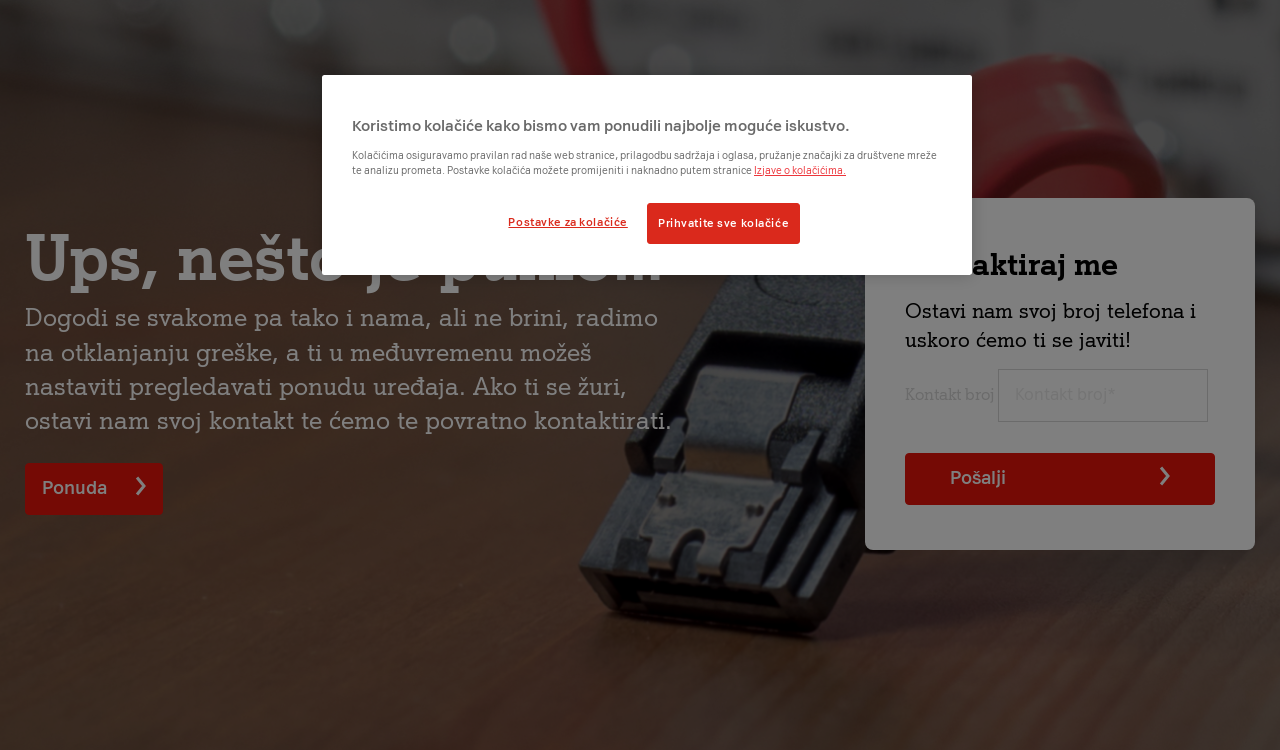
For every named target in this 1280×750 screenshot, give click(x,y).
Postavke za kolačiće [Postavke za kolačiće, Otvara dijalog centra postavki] (567, 222)
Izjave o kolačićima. (800, 170)
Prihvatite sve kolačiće (723, 223)
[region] (647, 175)
